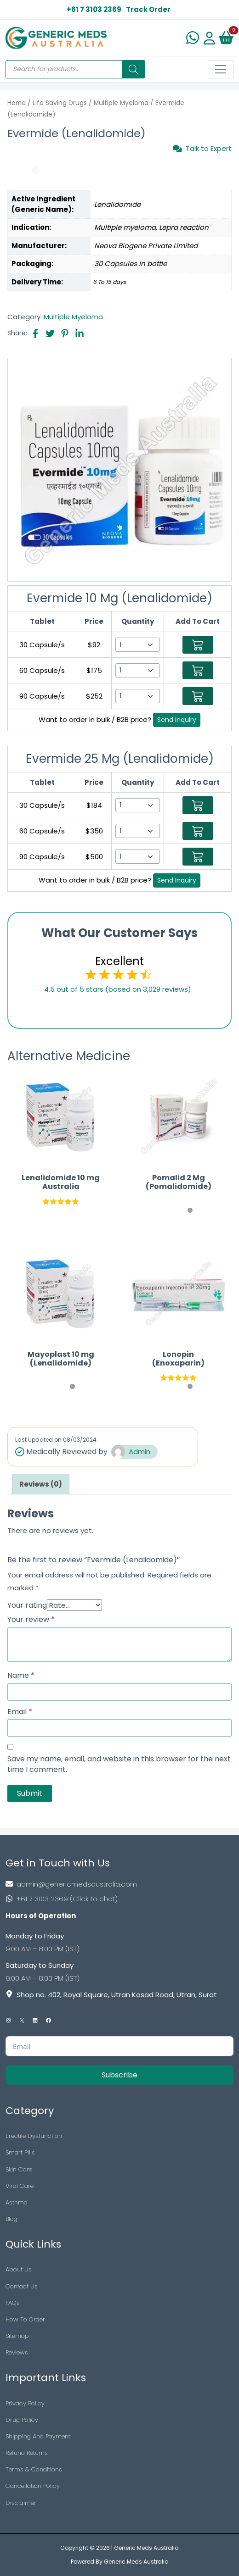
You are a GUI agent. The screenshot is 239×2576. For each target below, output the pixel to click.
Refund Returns (27, 2452)
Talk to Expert (202, 148)
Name (20, 1676)
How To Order (25, 2319)
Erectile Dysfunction (34, 2136)
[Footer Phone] (119, 1898)
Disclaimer (21, 2502)
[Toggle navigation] (220, 69)
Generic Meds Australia (146, 2548)
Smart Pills (20, 2152)
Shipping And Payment (38, 2436)
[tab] (40, 1484)
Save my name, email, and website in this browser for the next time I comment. (119, 1764)
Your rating (27, 1605)
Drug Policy (22, 2419)
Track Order (148, 9)
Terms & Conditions (34, 2469)
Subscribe (119, 2075)
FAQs (13, 2302)
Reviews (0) (40, 1484)
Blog (11, 2219)
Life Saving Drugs (60, 103)
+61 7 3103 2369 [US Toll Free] (94, 9)
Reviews (17, 2352)
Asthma (17, 2202)
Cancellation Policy (33, 2486)
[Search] (133, 69)
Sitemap (17, 2336)
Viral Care (20, 2186)
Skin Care (19, 2169)
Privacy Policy (25, 2403)
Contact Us (22, 2286)
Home (16, 103)
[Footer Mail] (119, 1884)
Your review (31, 1620)
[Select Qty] (137, 645)
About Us (19, 2269)
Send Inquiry (176, 719)
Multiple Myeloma (121, 103)
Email (19, 1712)
